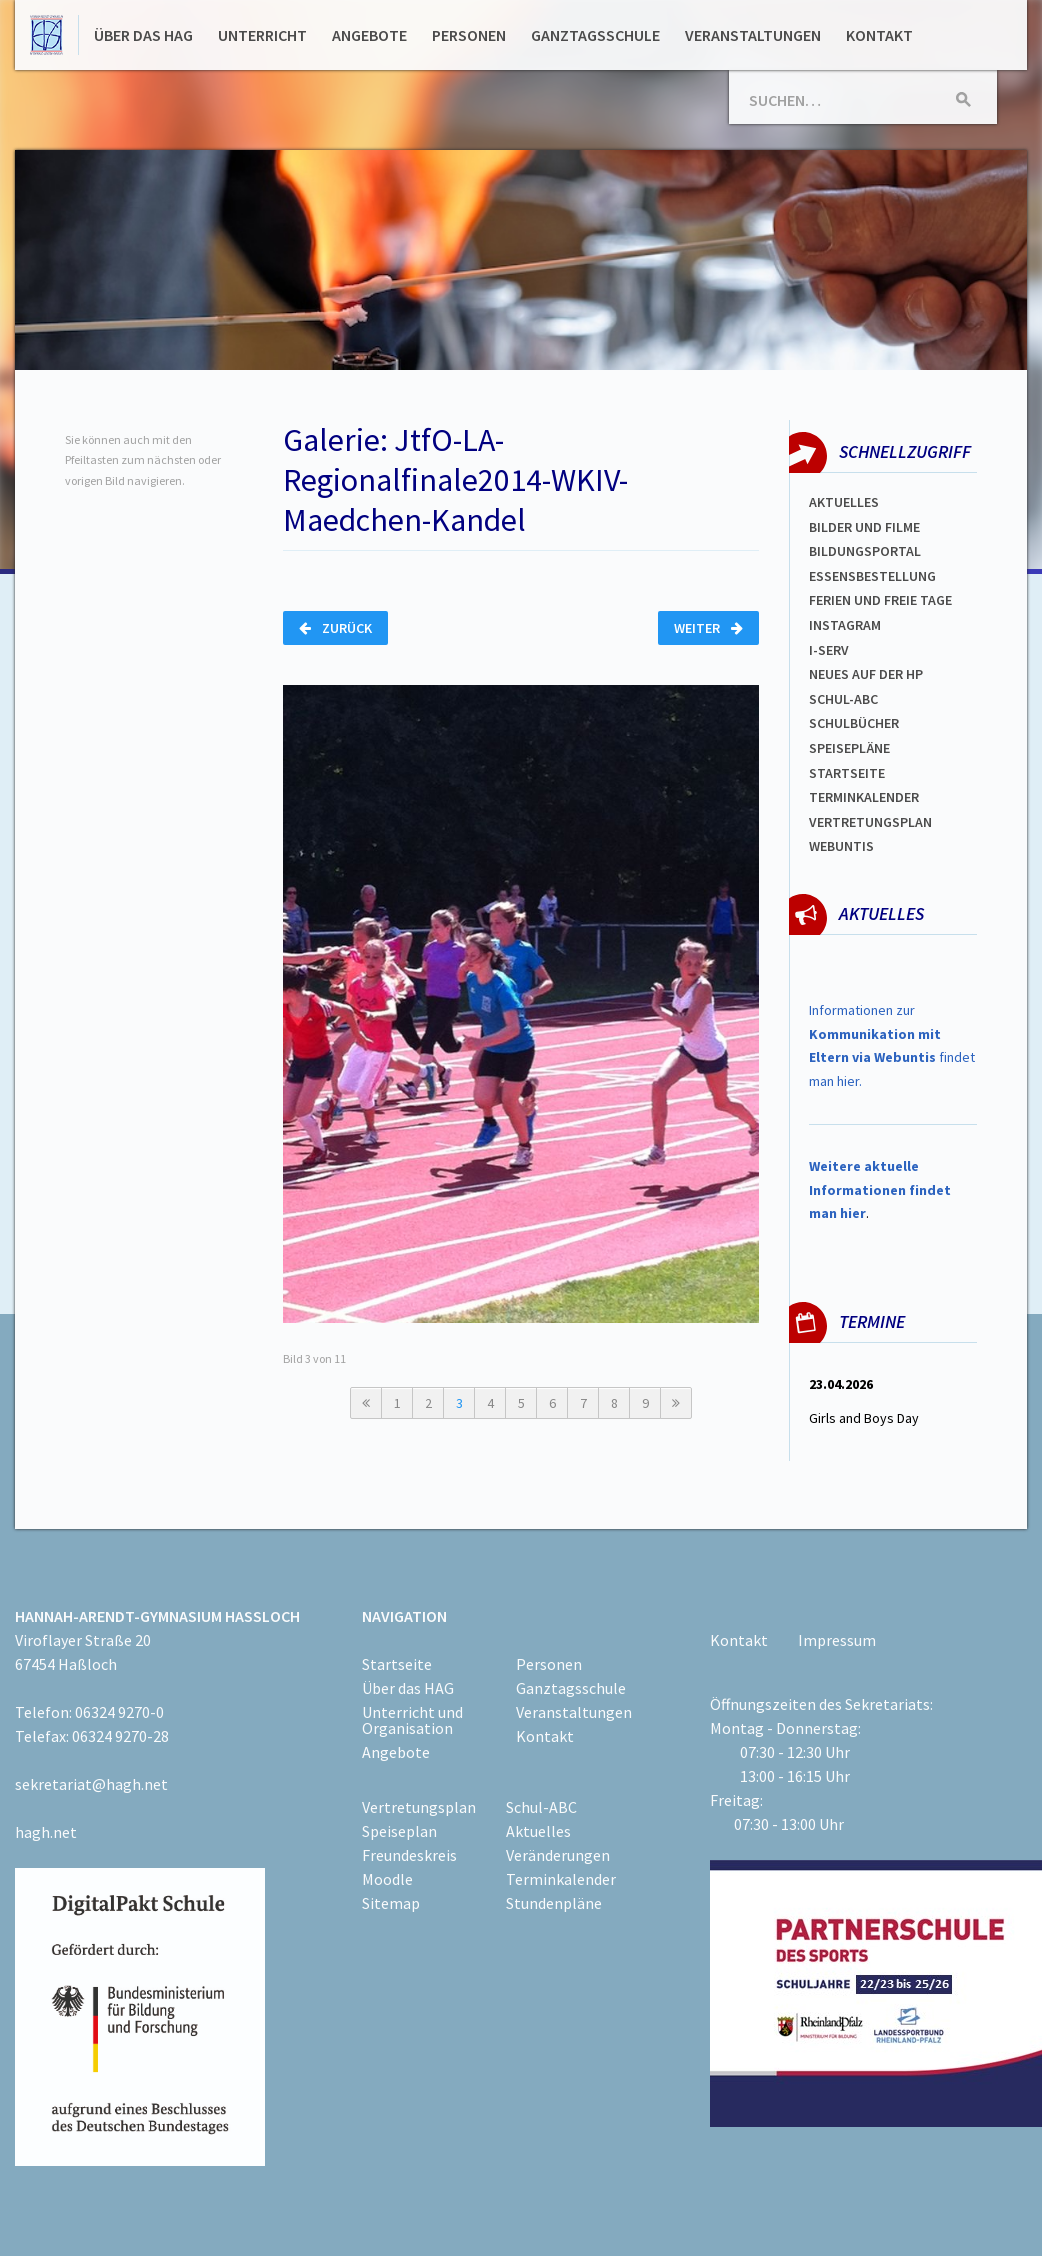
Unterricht (262, 35)
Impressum (837, 1640)
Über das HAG (143, 35)
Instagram (845, 625)
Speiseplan (399, 1831)
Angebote (369, 35)
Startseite (847, 773)
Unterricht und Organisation (412, 1720)
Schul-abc (843, 699)
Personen (469, 35)
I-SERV (829, 650)
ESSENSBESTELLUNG (872, 576)
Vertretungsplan (870, 822)
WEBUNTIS (841, 846)
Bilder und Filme (864, 527)
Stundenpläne (554, 1903)
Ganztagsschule (595, 35)
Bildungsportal (865, 551)
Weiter (708, 628)
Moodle (387, 1879)
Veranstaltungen (753, 35)
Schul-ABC (541, 1807)
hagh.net (46, 1832)
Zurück (335, 628)
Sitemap (391, 1903)
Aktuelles (844, 502)
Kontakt (879, 35)
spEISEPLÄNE (849, 748)
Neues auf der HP (866, 674)
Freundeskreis (409, 1855)
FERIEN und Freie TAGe (880, 600)
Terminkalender (864, 797)
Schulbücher (854, 723)
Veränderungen (558, 1855)
